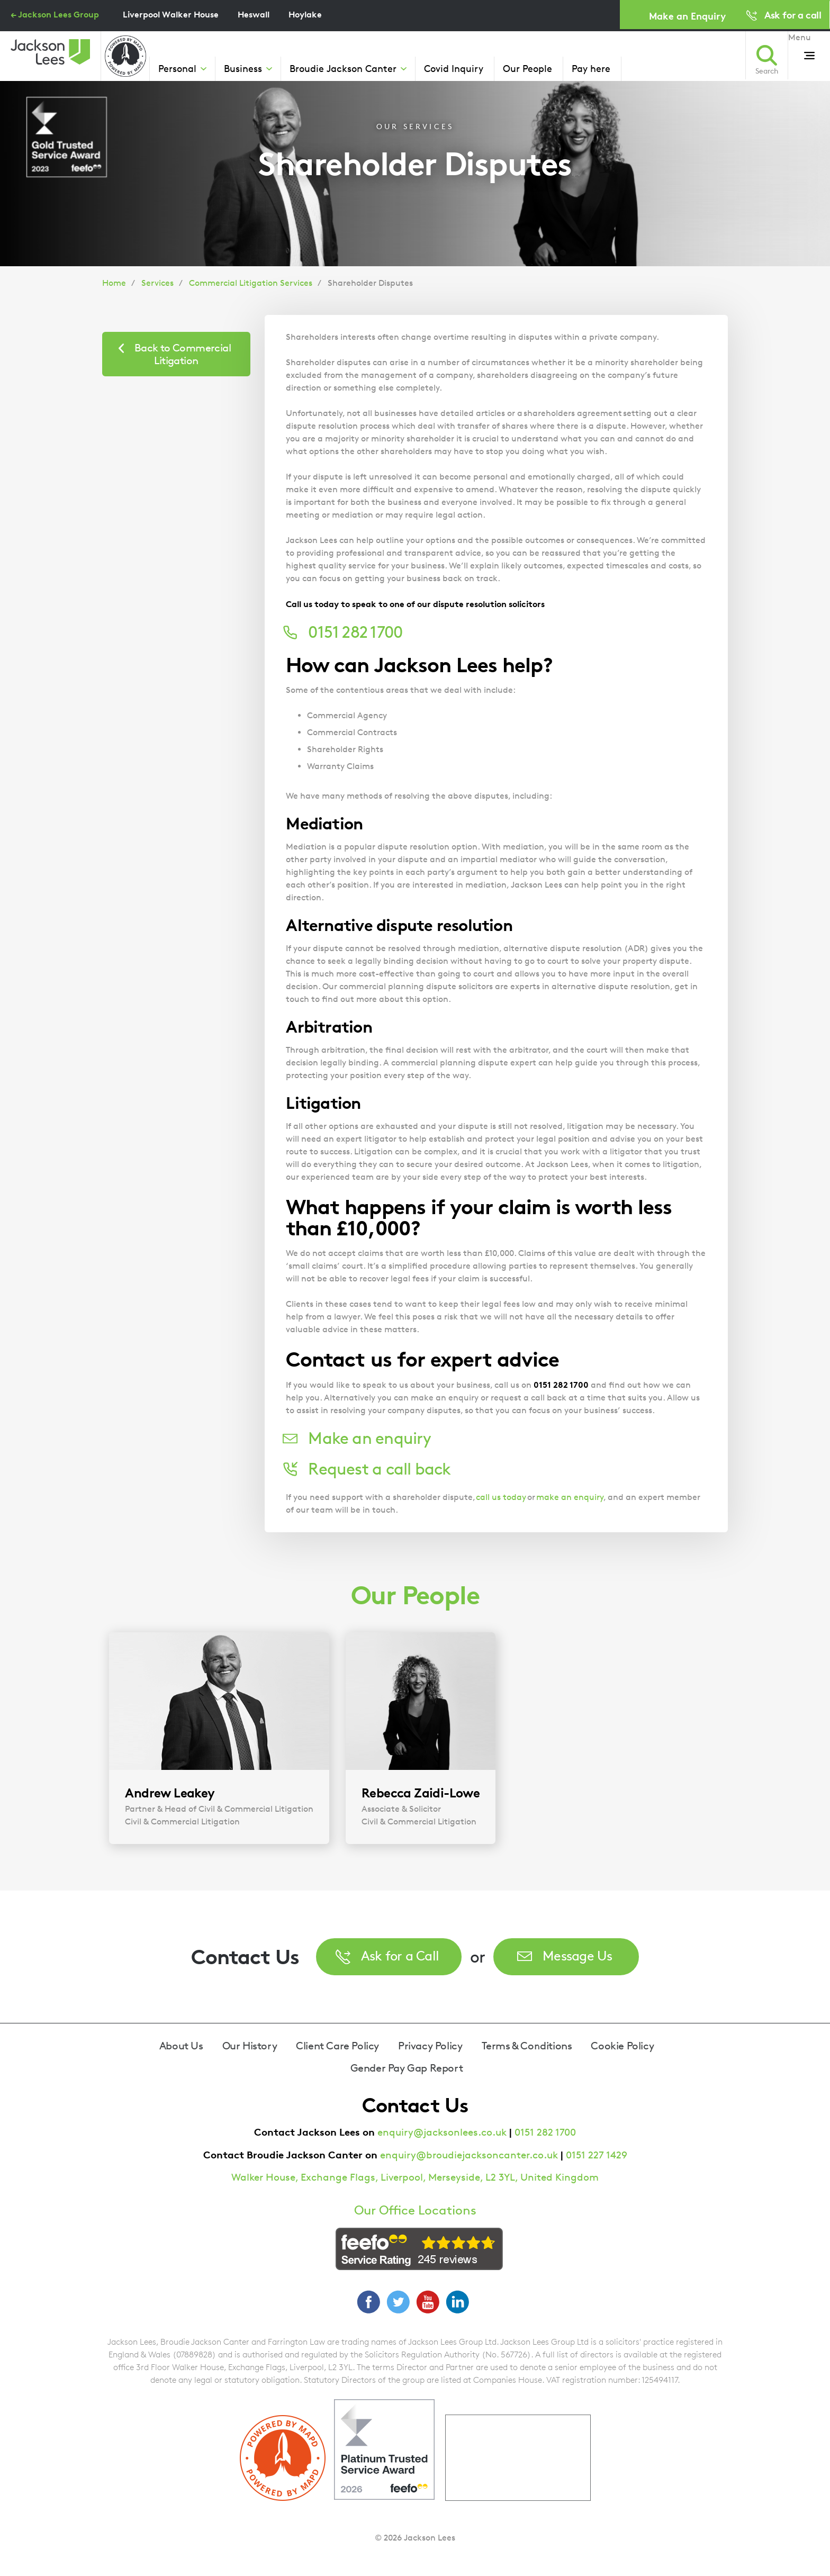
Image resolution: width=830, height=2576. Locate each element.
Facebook (368, 2302)
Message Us (577, 1955)
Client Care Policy (337, 2045)
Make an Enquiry (687, 16)
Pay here (591, 68)
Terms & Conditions (527, 2045)
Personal (177, 68)
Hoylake (305, 14)
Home (114, 283)
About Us (181, 2045)
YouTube (427, 2302)
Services (157, 283)
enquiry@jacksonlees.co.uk (442, 2132)
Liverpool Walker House (171, 14)
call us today (501, 1497)
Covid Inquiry (453, 68)
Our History (249, 2045)
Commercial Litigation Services (250, 283)
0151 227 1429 (596, 2155)
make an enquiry (569, 1497)
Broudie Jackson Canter (343, 68)
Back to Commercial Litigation (182, 354)
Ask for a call (792, 14)
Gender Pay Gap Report (406, 2068)
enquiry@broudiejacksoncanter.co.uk (469, 2155)
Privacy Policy (430, 2045)
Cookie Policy (622, 2045)
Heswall (253, 14)
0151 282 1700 (545, 2132)
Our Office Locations (415, 2210)
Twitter (398, 2302)
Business (243, 68)
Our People (527, 68)
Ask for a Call (400, 1955)
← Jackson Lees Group (55, 14)
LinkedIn (457, 2302)
